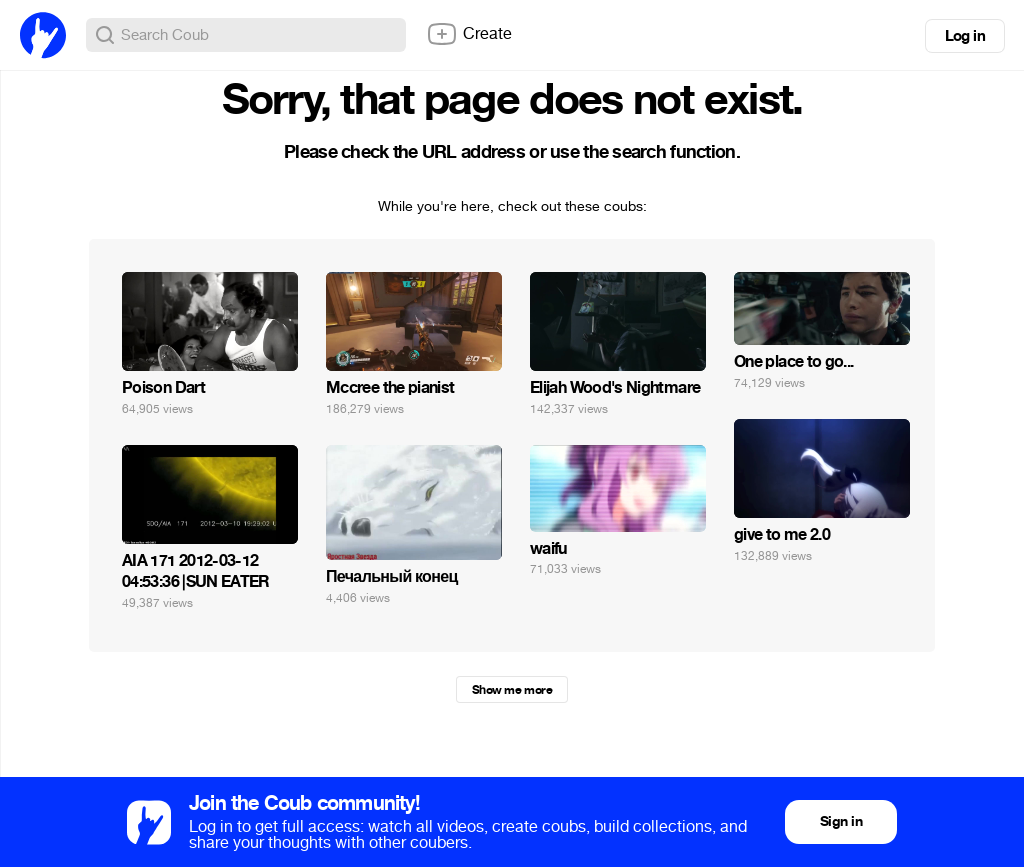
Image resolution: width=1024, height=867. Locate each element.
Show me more (512, 690)
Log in (965, 36)
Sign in (841, 821)
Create (469, 34)
